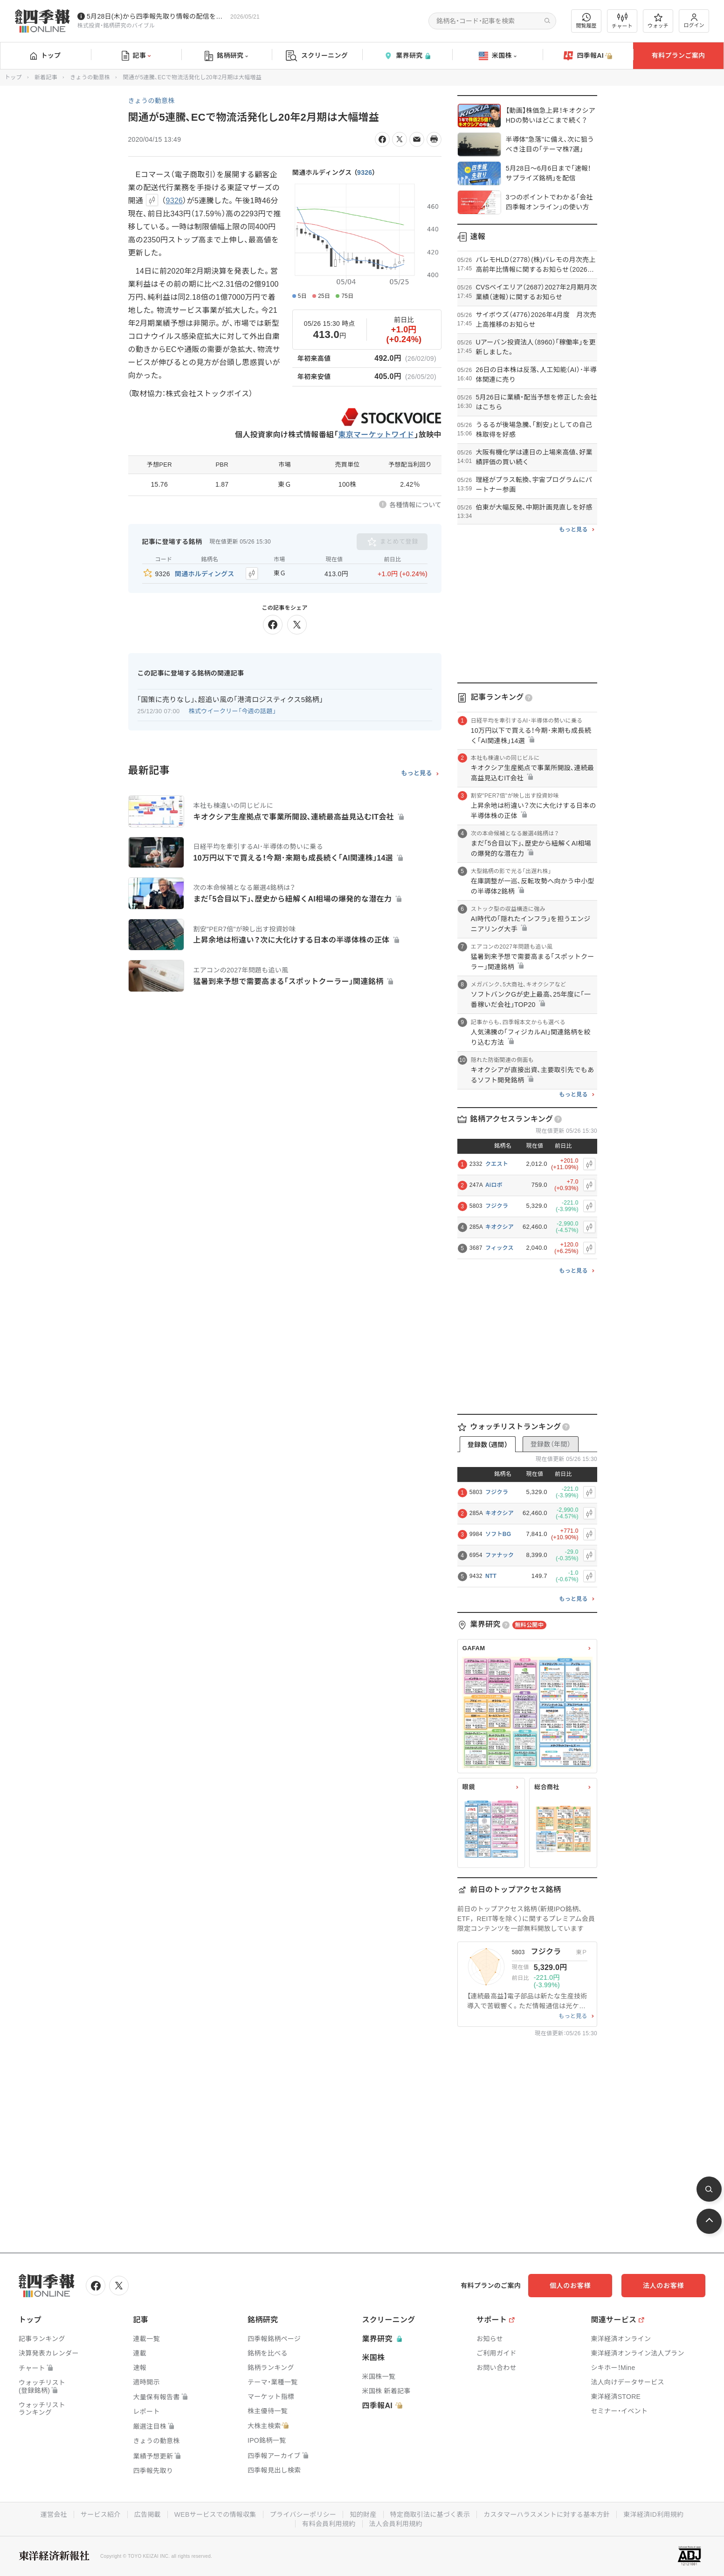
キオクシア (499, 1227)
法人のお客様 (663, 2285)
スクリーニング (317, 56)
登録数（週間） (488, 1444)
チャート (622, 21)
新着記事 (45, 77)
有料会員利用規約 (328, 2524)
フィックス (499, 1248)
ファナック (499, 1555)
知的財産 (363, 2514)
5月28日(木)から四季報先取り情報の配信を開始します (157, 16)
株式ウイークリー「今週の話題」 (232, 711)
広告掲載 (147, 2514)
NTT (490, 1576)
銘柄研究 (226, 56)
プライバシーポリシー (303, 2514)
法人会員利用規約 (395, 2524)
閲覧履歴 (586, 20)
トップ (45, 55)
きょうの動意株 (90, 77)
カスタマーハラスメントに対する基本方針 (546, 2514)
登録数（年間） (551, 1444)
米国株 (498, 56)
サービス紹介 (101, 2514)
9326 (364, 172)
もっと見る (416, 773)
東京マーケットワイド (376, 435)
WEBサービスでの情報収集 (215, 2514)
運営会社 (54, 2514)
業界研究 (407, 55)
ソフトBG (498, 1534)
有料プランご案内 (678, 55)
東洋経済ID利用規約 (653, 2514)
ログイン (694, 21)
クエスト (496, 1164)
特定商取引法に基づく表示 (430, 2514)
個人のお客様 (570, 2285)
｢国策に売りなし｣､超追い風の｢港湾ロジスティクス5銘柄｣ (230, 699)
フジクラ (496, 1206)
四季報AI (588, 56)
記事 (136, 56)
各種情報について (415, 505)
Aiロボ (494, 1185)
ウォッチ (658, 21)
